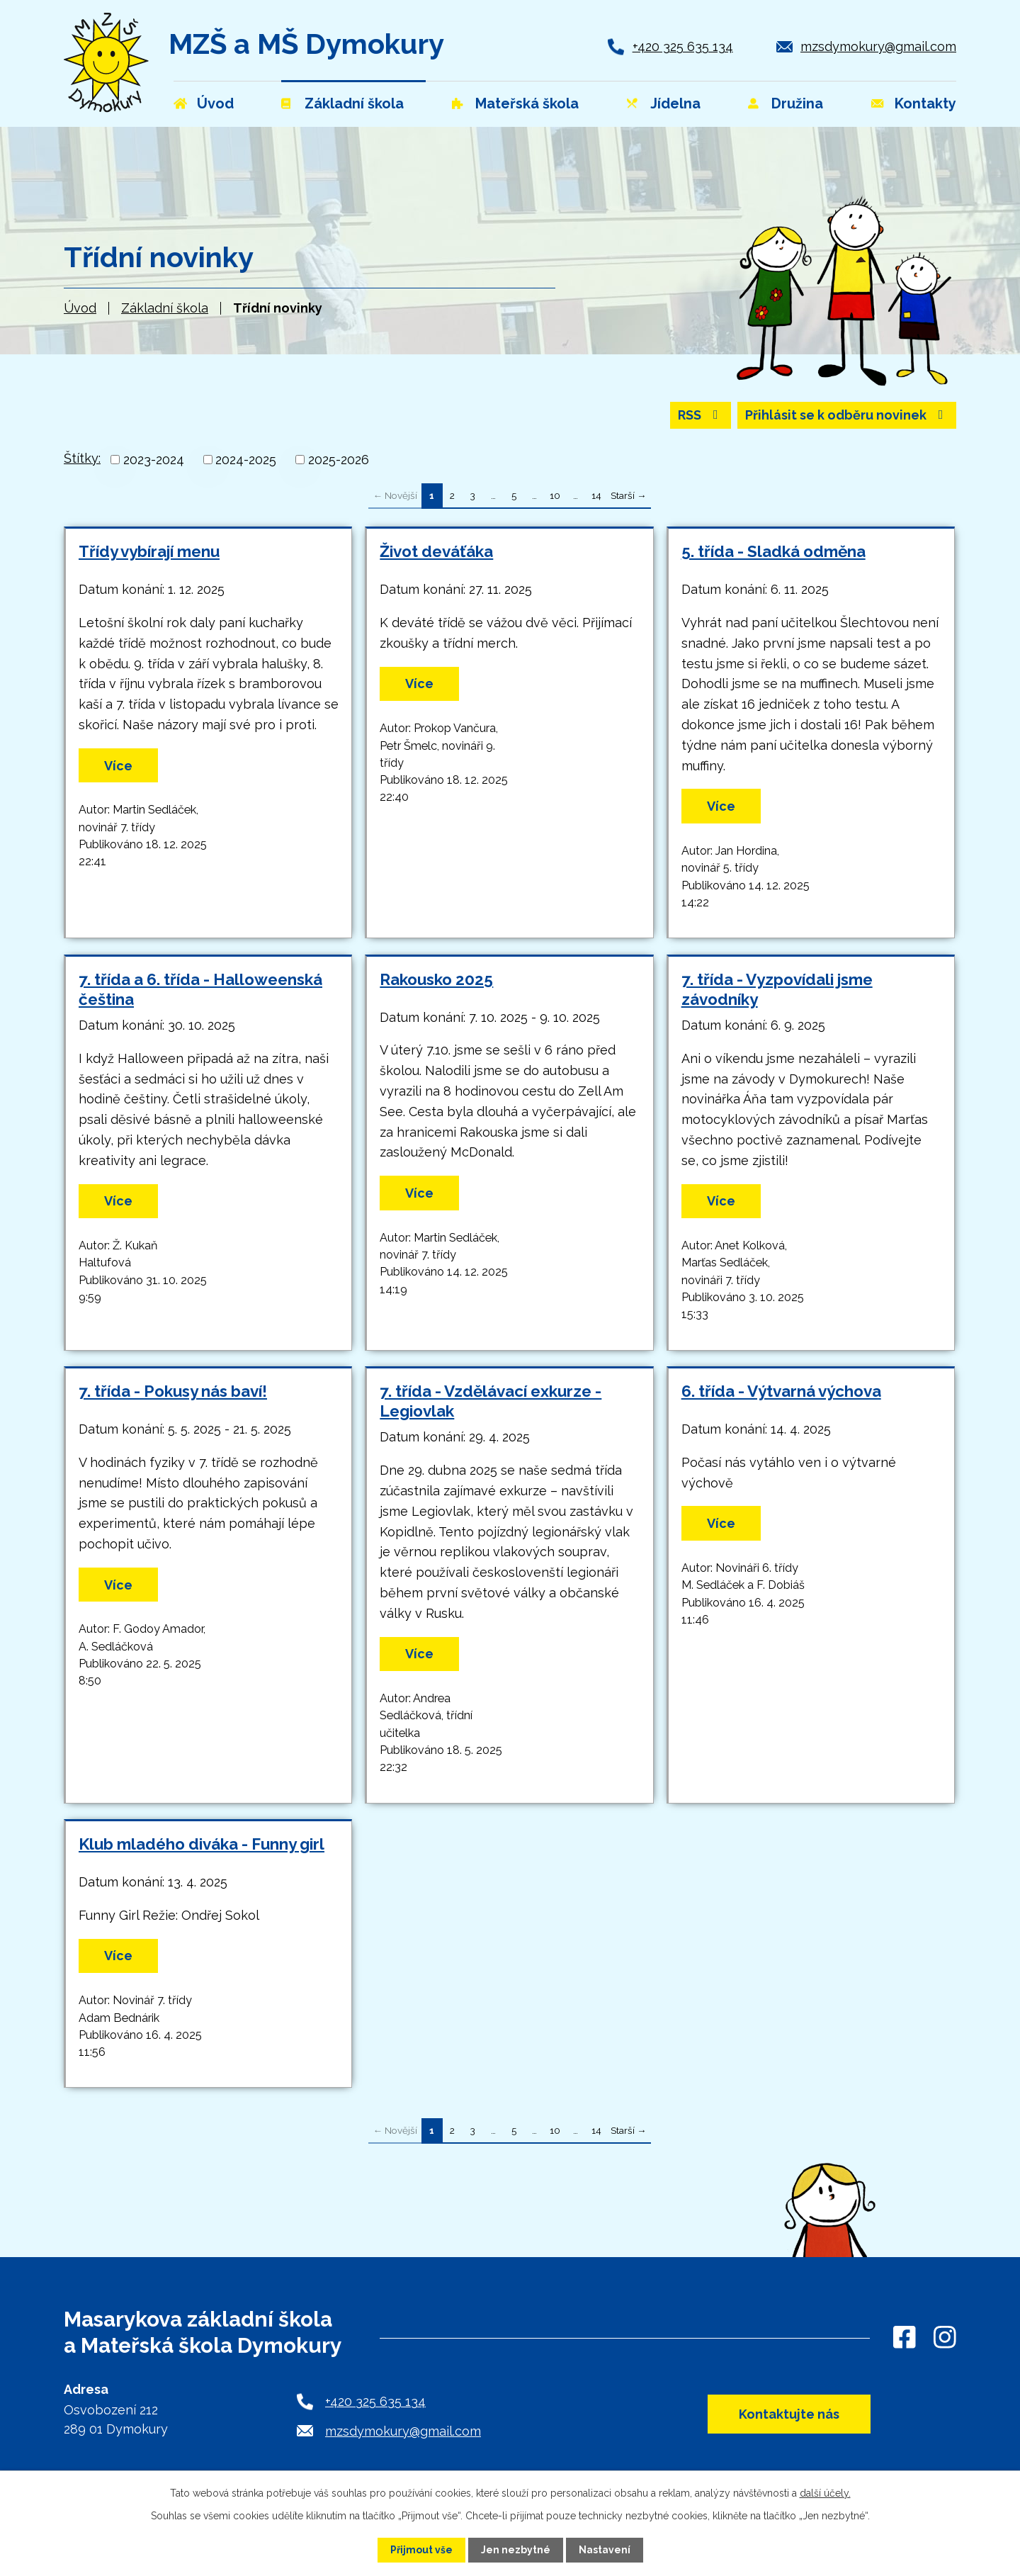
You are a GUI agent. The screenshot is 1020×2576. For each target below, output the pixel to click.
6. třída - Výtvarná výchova (780, 1391)
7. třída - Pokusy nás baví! (173, 1391)
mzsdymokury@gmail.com (878, 46)
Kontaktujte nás (788, 2414)
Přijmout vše (421, 2549)
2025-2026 (338, 459)
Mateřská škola (527, 103)
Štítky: (82, 458)
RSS (701, 415)
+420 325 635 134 (683, 46)
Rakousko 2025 (436, 979)
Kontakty (925, 103)
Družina (797, 103)
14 (596, 495)
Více (118, 765)
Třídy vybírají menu (149, 552)
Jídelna (675, 103)
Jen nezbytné (515, 2549)
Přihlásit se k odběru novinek (847, 415)
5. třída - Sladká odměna (773, 552)
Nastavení (604, 2549)
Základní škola (164, 307)
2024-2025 (245, 459)
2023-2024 (153, 459)
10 (555, 495)
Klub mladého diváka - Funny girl (201, 1844)
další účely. (825, 2493)
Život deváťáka (436, 552)
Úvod (80, 307)
